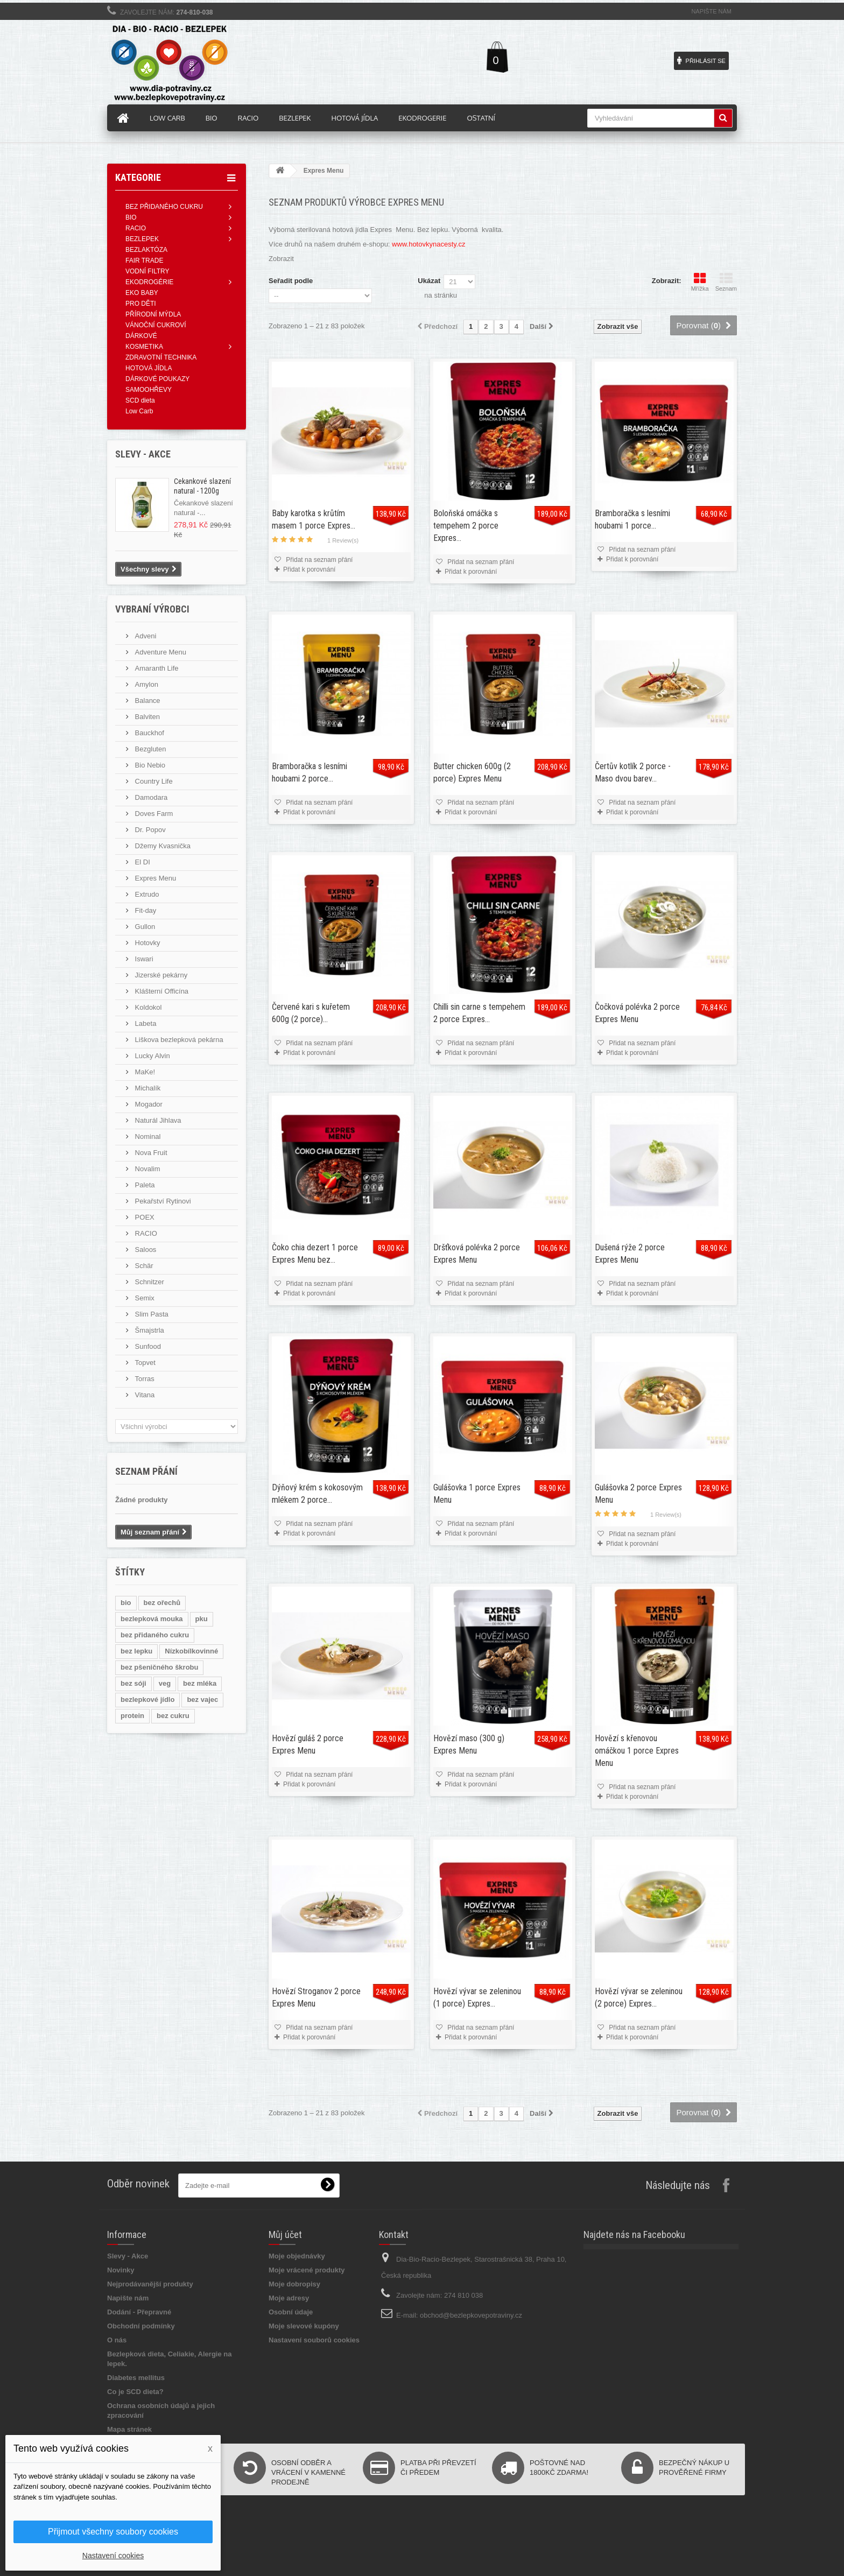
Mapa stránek (129, 2429)
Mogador (148, 1104)
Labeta (144, 1023)
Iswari (143, 959)
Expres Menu (154, 878)
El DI (141, 862)
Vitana (143, 1395)
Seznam (726, 282)
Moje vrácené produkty (307, 2270)
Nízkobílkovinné (191, 1651)
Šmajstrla (148, 1330)
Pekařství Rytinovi (162, 1201)
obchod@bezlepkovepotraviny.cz (471, 2315)
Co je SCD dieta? (135, 2392)
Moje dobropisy (294, 2284)
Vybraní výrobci (152, 609)
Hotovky (146, 943)
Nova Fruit (150, 1153)
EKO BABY (141, 293)
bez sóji (133, 1683)
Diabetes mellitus (136, 2378)
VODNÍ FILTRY (147, 271)
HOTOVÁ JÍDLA (148, 368)
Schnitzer (148, 1282)
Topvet (144, 1363)
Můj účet (285, 2234)
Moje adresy (289, 2298)
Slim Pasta (150, 1314)
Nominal (146, 1136)
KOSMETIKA (144, 346)
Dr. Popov (149, 830)
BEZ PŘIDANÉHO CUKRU (164, 206)
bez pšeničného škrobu (159, 1667)
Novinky (121, 2270)
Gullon (144, 927)
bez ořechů (162, 1603)
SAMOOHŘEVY (148, 389)
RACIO (135, 228)
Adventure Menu (159, 652)
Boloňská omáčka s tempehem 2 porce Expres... (465, 525)
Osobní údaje (291, 2312)
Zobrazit (281, 259)
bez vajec (202, 1699)
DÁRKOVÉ (141, 336)
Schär (143, 1266)
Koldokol (147, 1007)
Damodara (150, 797)
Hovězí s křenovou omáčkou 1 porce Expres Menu (637, 1750)
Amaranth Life (156, 668)
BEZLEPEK (142, 239)
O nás (116, 2340)
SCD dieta (140, 400)
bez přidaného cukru (155, 1635)
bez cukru (173, 1716)
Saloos (144, 1249)
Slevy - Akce (127, 2256)
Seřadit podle (291, 281)
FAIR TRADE (144, 260)
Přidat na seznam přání (318, 560)
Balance (146, 700)
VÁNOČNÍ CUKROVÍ (155, 325)
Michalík (146, 1088)
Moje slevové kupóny (304, 2326)
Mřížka (700, 282)
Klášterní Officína (160, 991)
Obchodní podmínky (141, 2326)
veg (165, 1683)
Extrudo (146, 894)
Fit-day (144, 910)
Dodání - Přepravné (139, 2312)
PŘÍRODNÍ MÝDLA (153, 314)
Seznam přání (146, 1471)
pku (201, 1619)
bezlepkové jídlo (147, 1699)
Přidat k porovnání (309, 569)
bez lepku (136, 1651)
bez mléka (199, 1683)
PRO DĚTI (140, 303)
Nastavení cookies (113, 2555)
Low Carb (139, 411)
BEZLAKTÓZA (146, 250)
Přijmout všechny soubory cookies (113, 2531)
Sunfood (147, 1346)
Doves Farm (153, 814)
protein (132, 1716)
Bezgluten (149, 749)
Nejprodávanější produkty (150, 2284)
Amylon (145, 684)
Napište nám (711, 11)
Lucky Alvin (151, 1056)
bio (126, 1603)
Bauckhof (148, 733)
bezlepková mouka (152, 1619)
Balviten (146, 717)
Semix (143, 1298)
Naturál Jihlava (157, 1120)
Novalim (146, 1169)
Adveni (144, 636)
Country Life (153, 781)
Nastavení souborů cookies (314, 2340)
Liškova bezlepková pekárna (178, 1040)
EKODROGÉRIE (149, 282)
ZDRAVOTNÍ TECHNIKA (160, 357)
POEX (143, 1217)
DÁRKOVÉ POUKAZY (157, 379)
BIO (131, 217)
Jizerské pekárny (160, 975)
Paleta (143, 1185)
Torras (143, 1379)
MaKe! (144, 1072)
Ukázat (429, 281)
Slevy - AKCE (143, 454)
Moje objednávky (297, 2256)
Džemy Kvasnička (162, 846)
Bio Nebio (149, 765)
